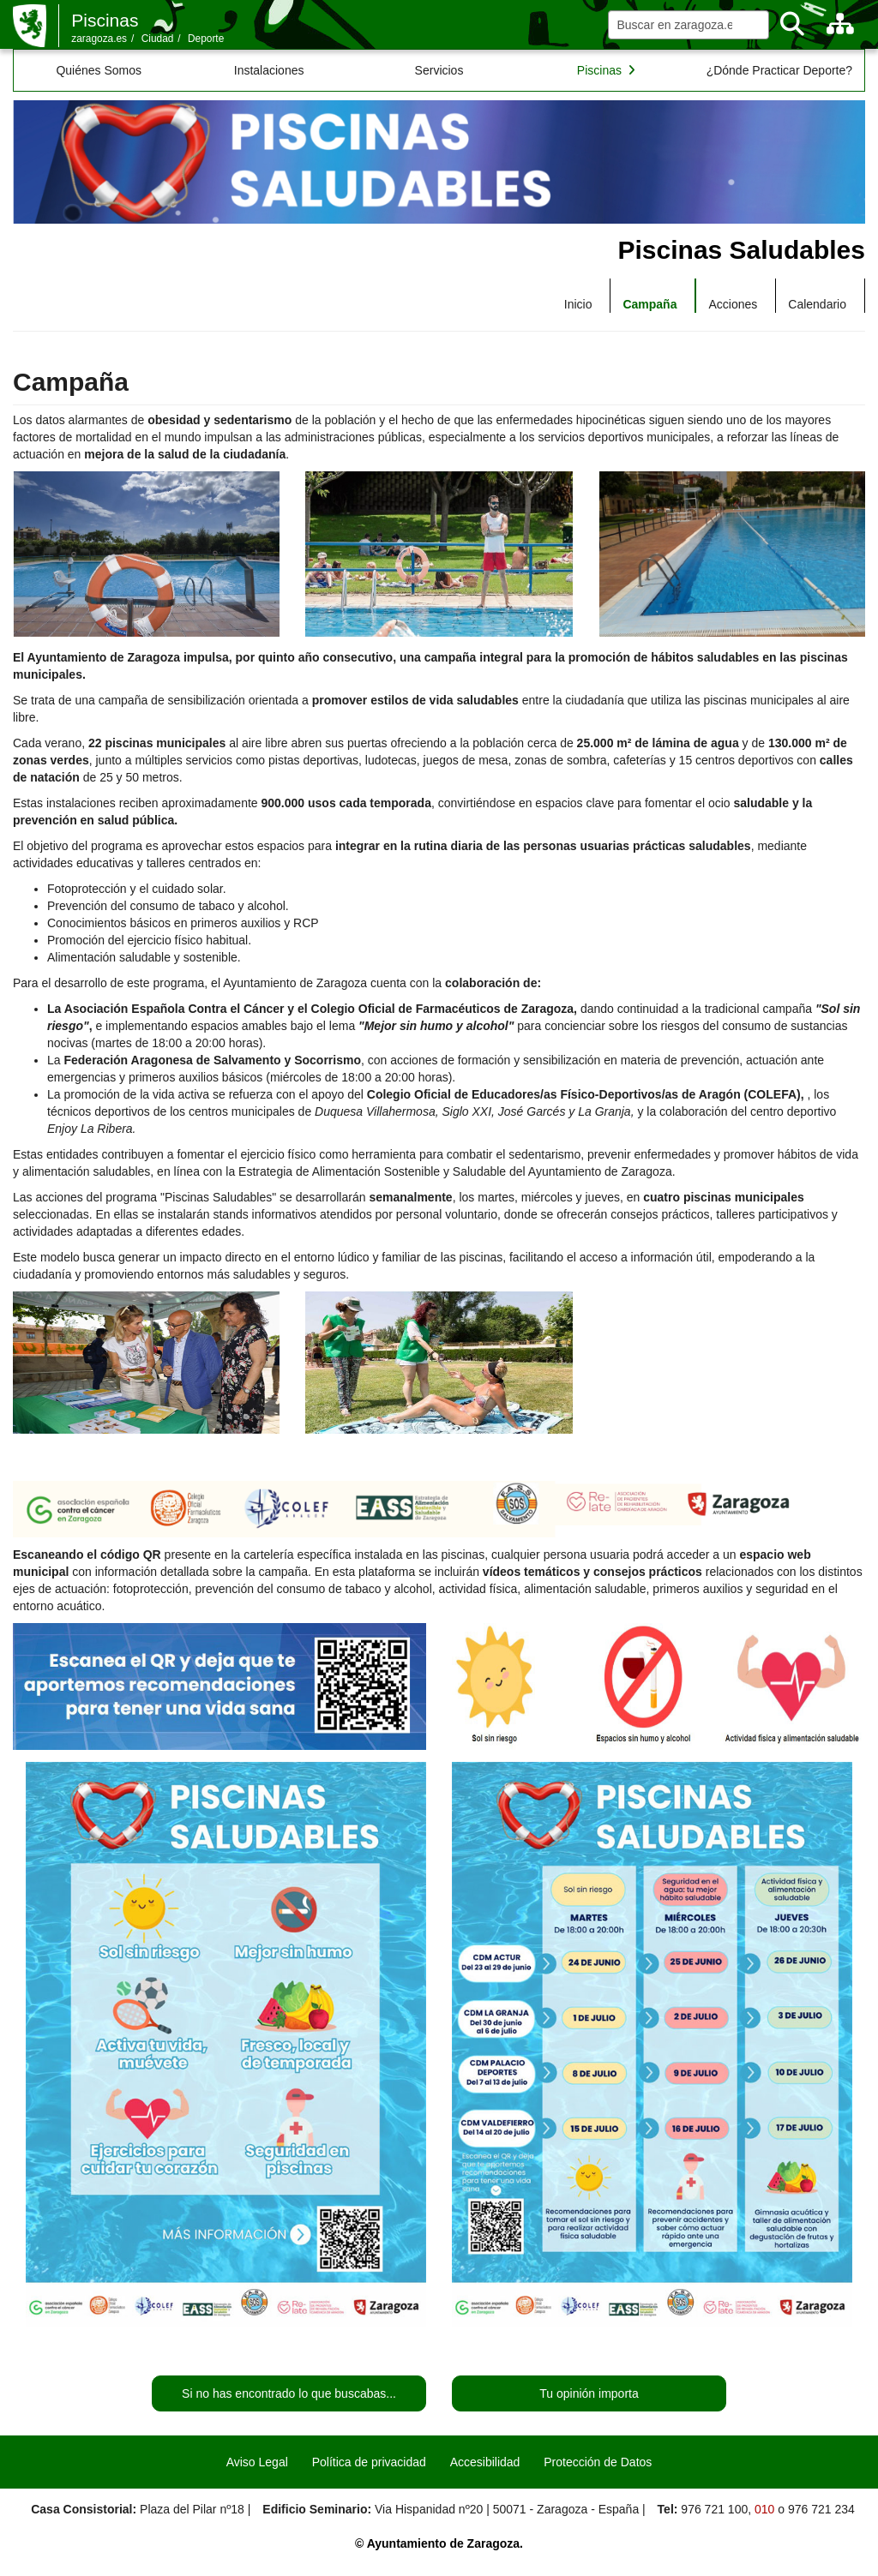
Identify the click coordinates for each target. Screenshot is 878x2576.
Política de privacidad (369, 2462)
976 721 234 (821, 2509)
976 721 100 (714, 2509)
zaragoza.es (99, 39)
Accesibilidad (485, 2462)
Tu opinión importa (588, 2393)
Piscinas (104, 20)
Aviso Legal (257, 2462)
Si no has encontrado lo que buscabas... (289, 2393)
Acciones (732, 304)
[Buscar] (792, 24)
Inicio (578, 304)
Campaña (649, 304)
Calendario (817, 304)
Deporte (206, 39)
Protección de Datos (598, 2462)
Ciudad (157, 39)
